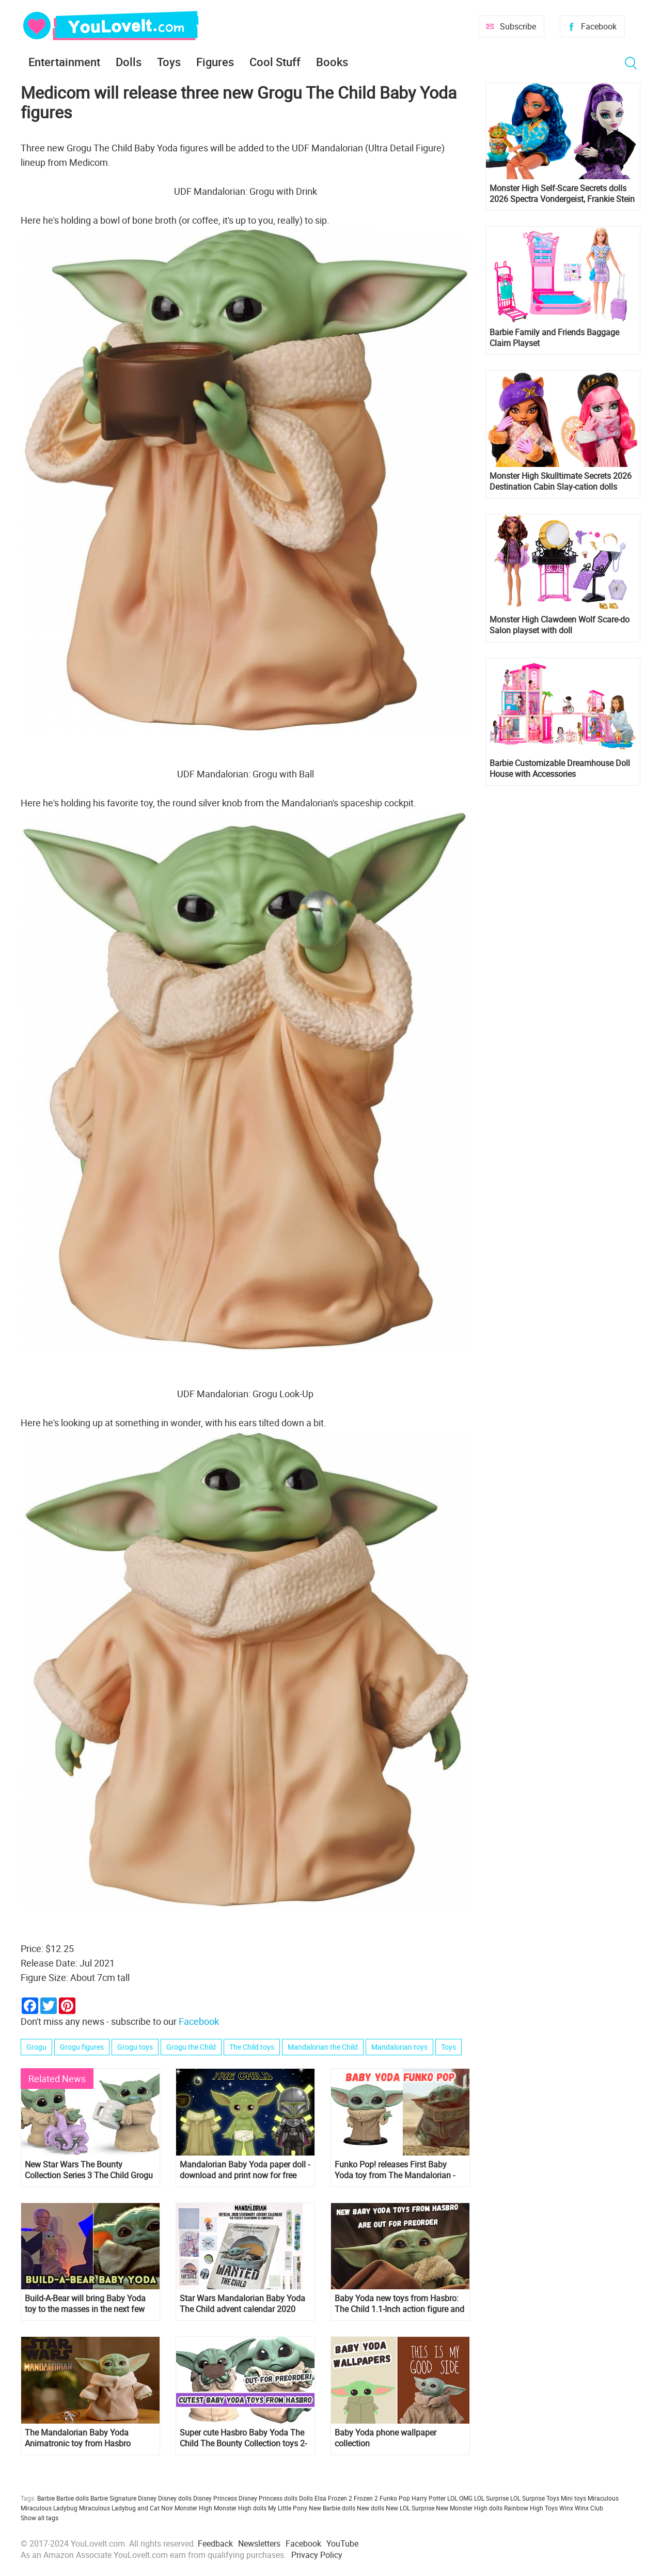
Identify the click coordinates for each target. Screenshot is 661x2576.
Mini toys (573, 2498)
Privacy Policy (316, 2555)
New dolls (370, 2508)
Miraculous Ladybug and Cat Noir (126, 2508)
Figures (215, 61)
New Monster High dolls (469, 2508)
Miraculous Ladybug (49, 2508)
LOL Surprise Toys (534, 2498)
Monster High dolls (240, 2508)
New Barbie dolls (332, 2508)
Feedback (215, 2543)
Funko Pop (395, 2498)
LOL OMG (460, 2498)
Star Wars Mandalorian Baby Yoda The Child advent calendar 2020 (242, 2304)
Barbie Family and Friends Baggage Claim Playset (554, 338)
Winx (566, 2508)
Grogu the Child (191, 2047)
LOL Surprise (491, 2498)
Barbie (46, 2498)
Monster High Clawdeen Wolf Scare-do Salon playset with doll (559, 625)
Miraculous (603, 2498)
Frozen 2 (366, 2498)
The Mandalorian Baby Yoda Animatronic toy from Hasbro (78, 2438)
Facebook (599, 26)
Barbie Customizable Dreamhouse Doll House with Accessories (560, 768)
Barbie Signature (113, 2498)
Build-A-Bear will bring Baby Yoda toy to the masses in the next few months (85, 2304)
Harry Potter (429, 2498)
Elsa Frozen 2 (333, 2498)
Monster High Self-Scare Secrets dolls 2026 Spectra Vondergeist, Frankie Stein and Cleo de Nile (562, 194)
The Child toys (251, 2047)
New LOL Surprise (410, 2508)
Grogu (36, 2047)
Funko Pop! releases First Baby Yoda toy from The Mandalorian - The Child (395, 2170)
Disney (147, 2498)
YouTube (342, 2543)
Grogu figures (82, 2047)
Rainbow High (523, 2508)
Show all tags (39, 2517)
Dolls (128, 61)
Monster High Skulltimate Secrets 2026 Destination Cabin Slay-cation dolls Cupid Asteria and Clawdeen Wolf (561, 481)
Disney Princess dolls (268, 2498)
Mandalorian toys (399, 2047)
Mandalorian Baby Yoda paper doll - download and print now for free (245, 2170)
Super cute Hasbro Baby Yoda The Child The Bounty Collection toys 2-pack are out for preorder (243, 2438)
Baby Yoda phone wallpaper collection (385, 2438)
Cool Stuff (275, 61)
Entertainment (64, 61)
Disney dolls (175, 2498)
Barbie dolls (72, 2498)
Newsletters (259, 2543)
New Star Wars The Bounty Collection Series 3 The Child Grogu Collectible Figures (89, 2170)
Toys (169, 61)
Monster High (193, 2508)
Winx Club (589, 2508)
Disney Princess (215, 2498)
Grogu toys (135, 2047)
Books (332, 61)
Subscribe (518, 26)
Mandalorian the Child (323, 2047)
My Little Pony (287, 2508)
